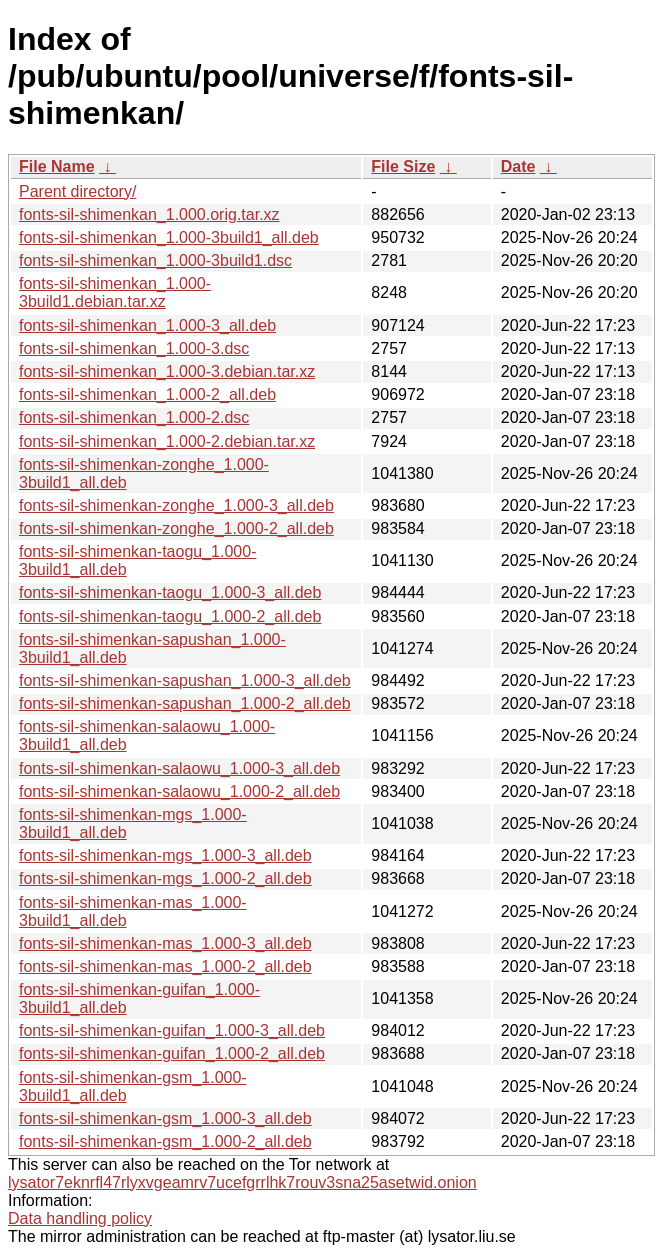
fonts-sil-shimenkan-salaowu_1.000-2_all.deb (179, 791)
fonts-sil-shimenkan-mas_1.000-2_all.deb (165, 966)
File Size (403, 166)
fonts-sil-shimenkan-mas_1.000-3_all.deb (165, 943)
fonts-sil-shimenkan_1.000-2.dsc (134, 417)
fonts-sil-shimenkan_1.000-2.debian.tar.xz (167, 441)
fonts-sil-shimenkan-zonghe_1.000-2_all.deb (176, 528)
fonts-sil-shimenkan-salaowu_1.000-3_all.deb (179, 768)
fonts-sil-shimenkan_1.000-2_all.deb (147, 394)
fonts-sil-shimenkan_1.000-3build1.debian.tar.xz (115, 292)
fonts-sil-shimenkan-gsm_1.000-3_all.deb (165, 1118)
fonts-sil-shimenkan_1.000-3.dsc (134, 348)
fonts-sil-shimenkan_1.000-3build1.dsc (155, 260)
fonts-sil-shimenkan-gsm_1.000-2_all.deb (165, 1141)
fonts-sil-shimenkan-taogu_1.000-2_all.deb (170, 616)
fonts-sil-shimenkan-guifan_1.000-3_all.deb (172, 1030)
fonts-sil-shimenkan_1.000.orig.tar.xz (149, 214)
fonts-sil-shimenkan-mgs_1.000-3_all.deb (165, 855)
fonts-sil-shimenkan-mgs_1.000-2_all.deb (165, 878)
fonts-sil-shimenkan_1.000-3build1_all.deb (169, 237)
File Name (57, 166)
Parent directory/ (77, 191)
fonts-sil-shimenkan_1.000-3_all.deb (147, 325)
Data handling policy (80, 1218)
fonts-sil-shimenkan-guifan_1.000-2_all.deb (172, 1053)
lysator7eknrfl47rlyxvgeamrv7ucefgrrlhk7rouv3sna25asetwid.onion (242, 1182)
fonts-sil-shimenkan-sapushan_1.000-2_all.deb (185, 703)
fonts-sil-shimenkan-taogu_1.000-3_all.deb (170, 592)
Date (518, 166)
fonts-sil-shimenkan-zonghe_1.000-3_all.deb (176, 505)
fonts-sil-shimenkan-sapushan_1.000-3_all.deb (185, 680)
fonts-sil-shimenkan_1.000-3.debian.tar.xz (167, 371)
